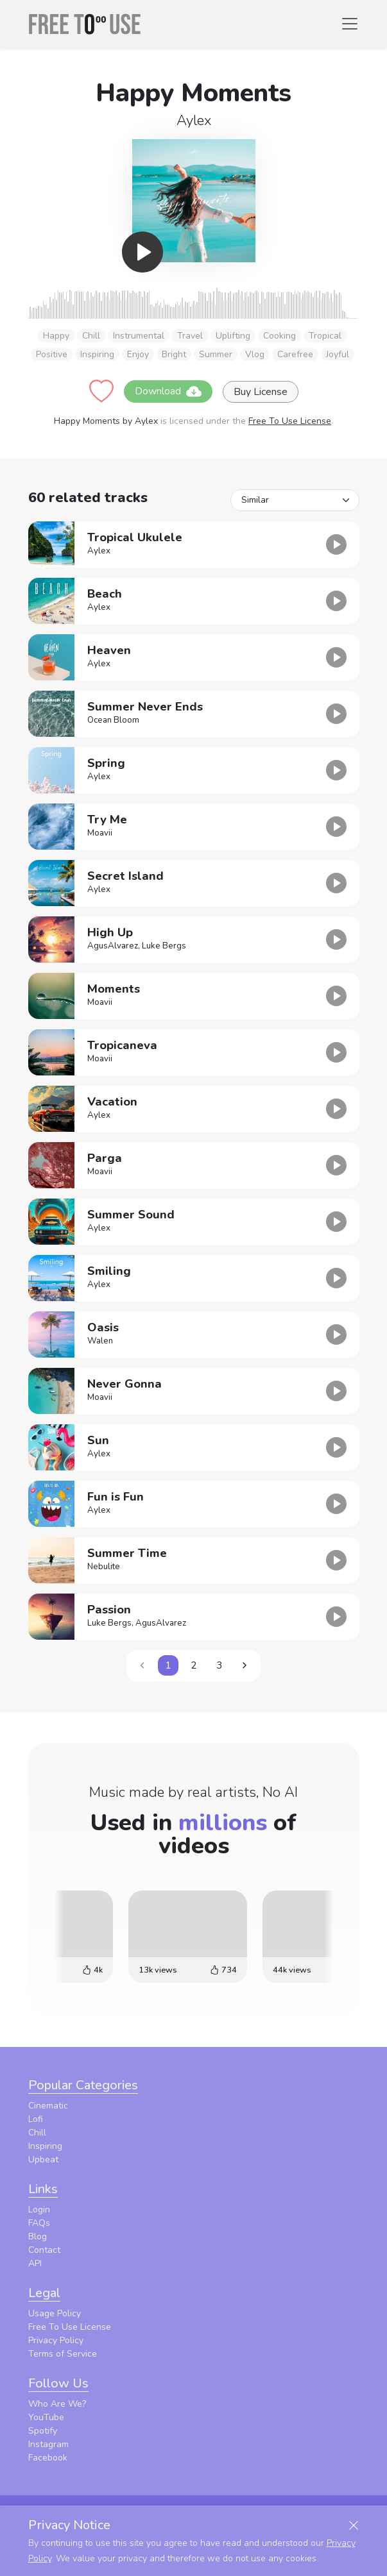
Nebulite (103, 1566)
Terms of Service (62, 2354)
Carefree (295, 354)
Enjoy (138, 354)
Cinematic (48, 2106)
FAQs (39, 2223)
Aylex (193, 120)
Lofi (35, 2119)
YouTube (46, 2417)
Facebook (47, 2458)
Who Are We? (57, 2404)
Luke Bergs (164, 946)
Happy (56, 336)
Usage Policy (54, 2313)
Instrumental (138, 336)
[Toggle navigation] (349, 23)
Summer (215, 354)
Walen (100, 1341)
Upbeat (43, 2159)
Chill (91, 336)
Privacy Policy (55, 2340)
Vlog (254, 354)
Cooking (279, 336)
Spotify (42, 2431)
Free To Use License (289, 421)
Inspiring (97, 354)
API (35, 2263)
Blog (37, 2236)
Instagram (48, 2444)
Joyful (337, 354)
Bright (174, 354)
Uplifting (233, 336)
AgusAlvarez (112, 946)
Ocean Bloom (113, 720)
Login (39, 2209)
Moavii (99, 833)
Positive (51, 354)
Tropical (325, 336)
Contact (44, 2250)
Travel (190, 336)
